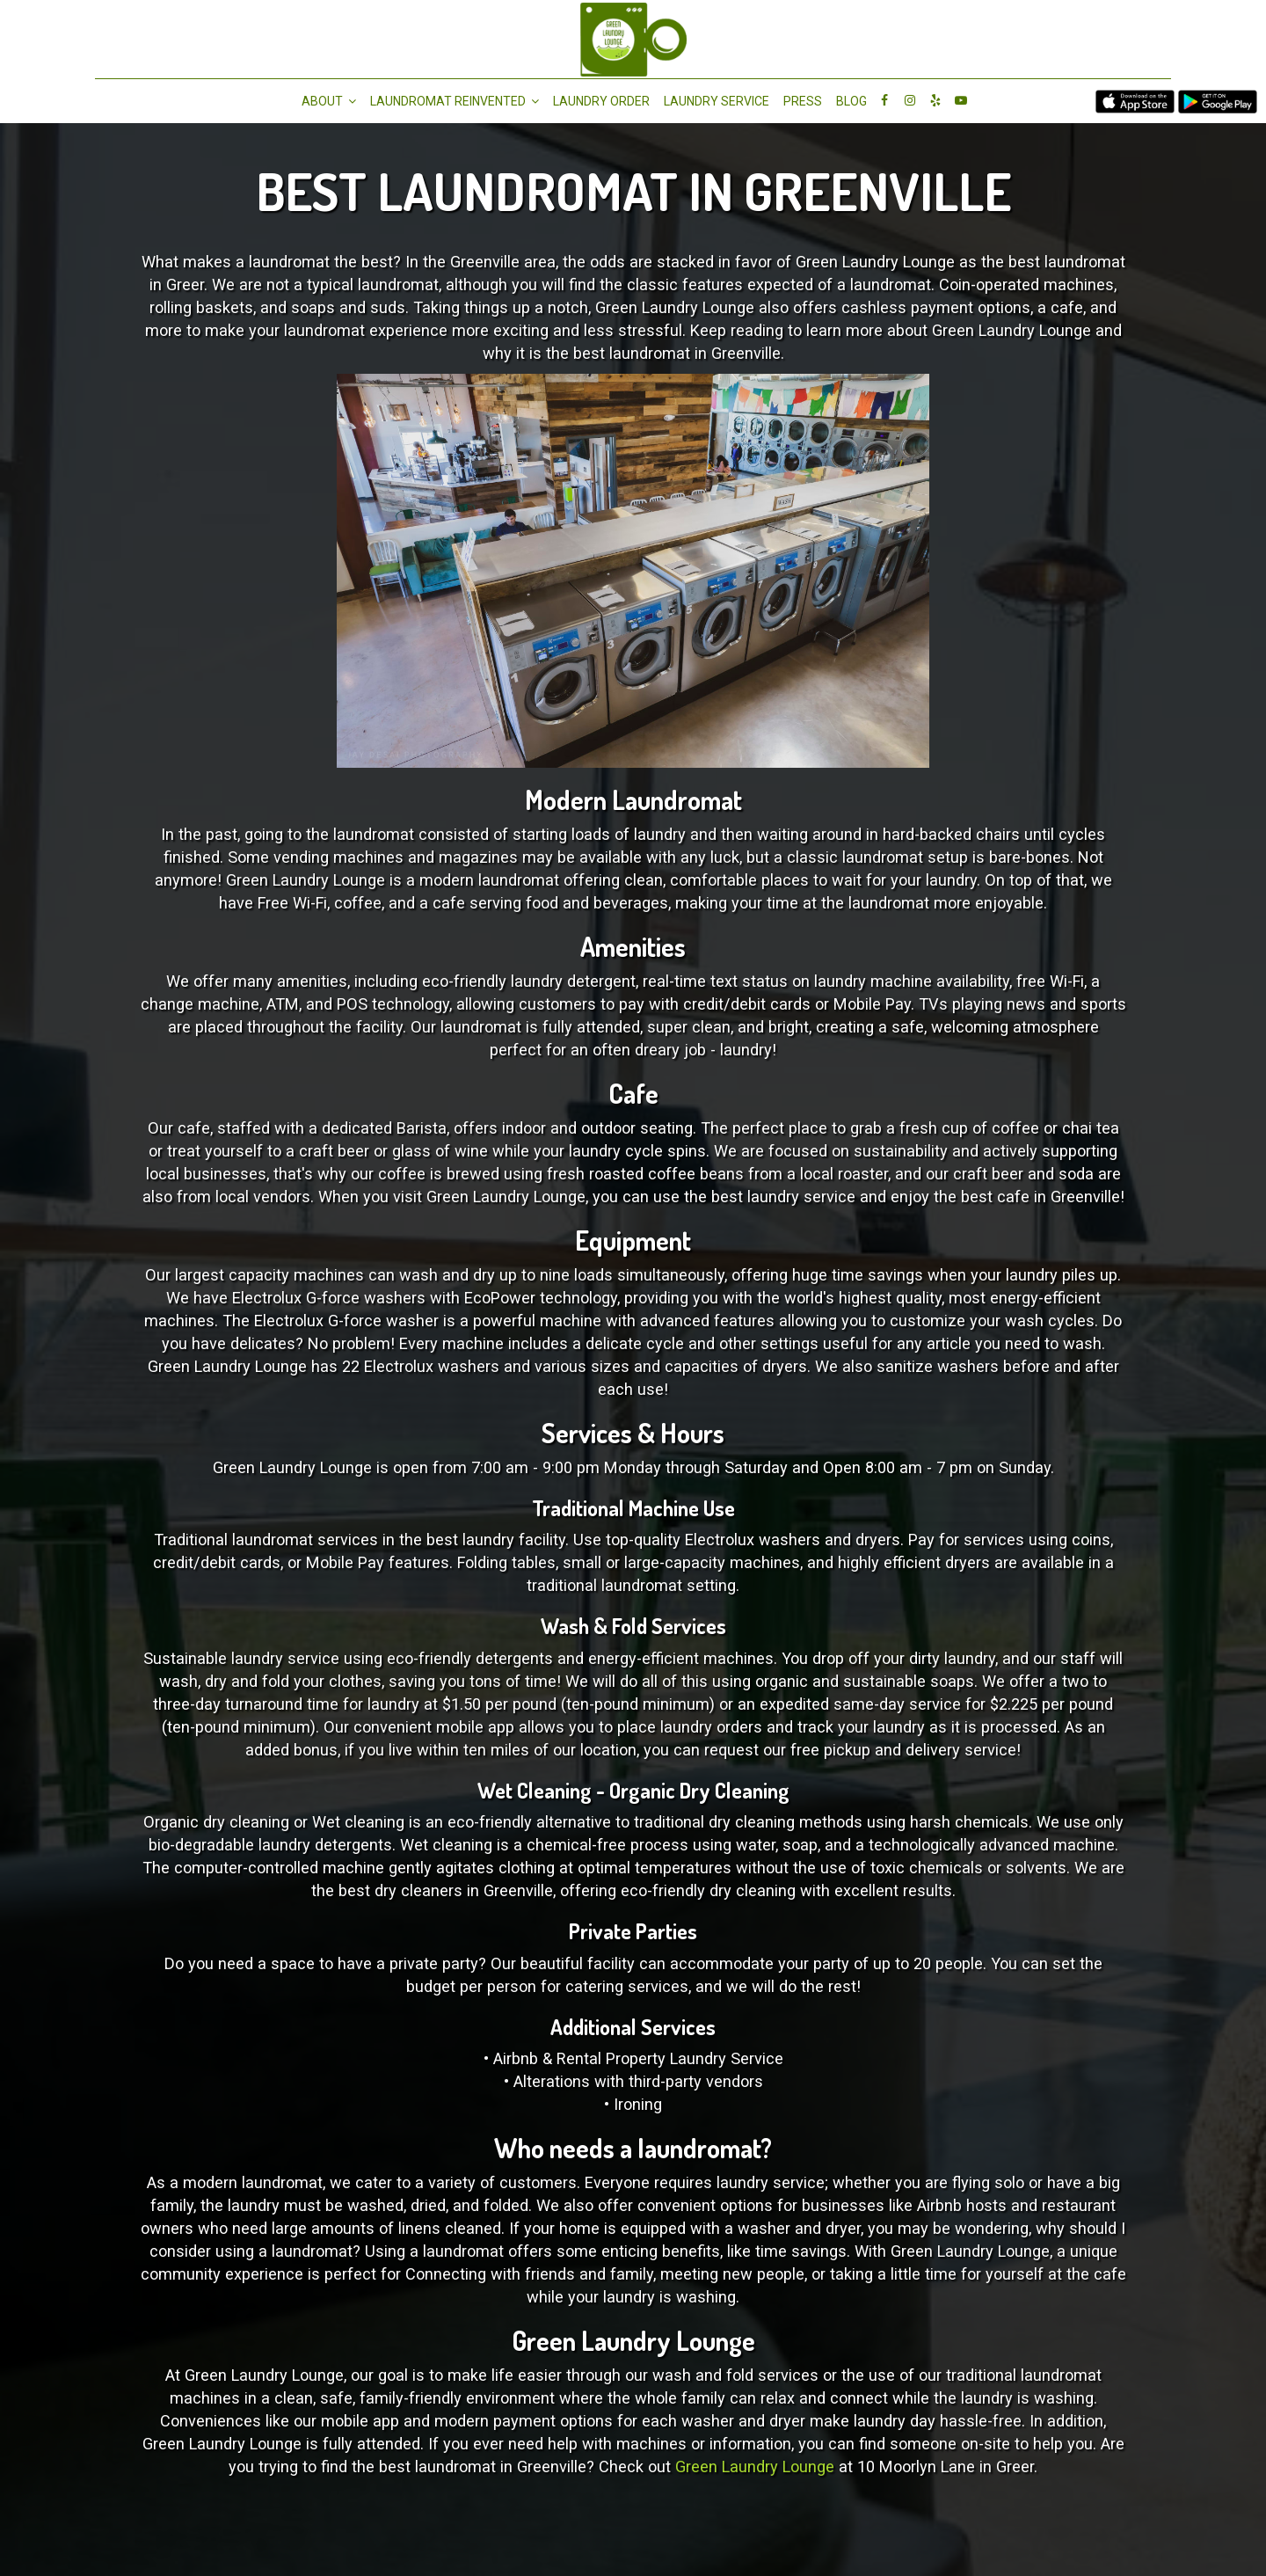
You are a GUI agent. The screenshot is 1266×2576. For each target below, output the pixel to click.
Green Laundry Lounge (754, 2466)
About (329, 101)
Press (802, 101)
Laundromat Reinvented (454, 101)
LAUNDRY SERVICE (716, 101)
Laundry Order (601, 101)
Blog (851, 101)
